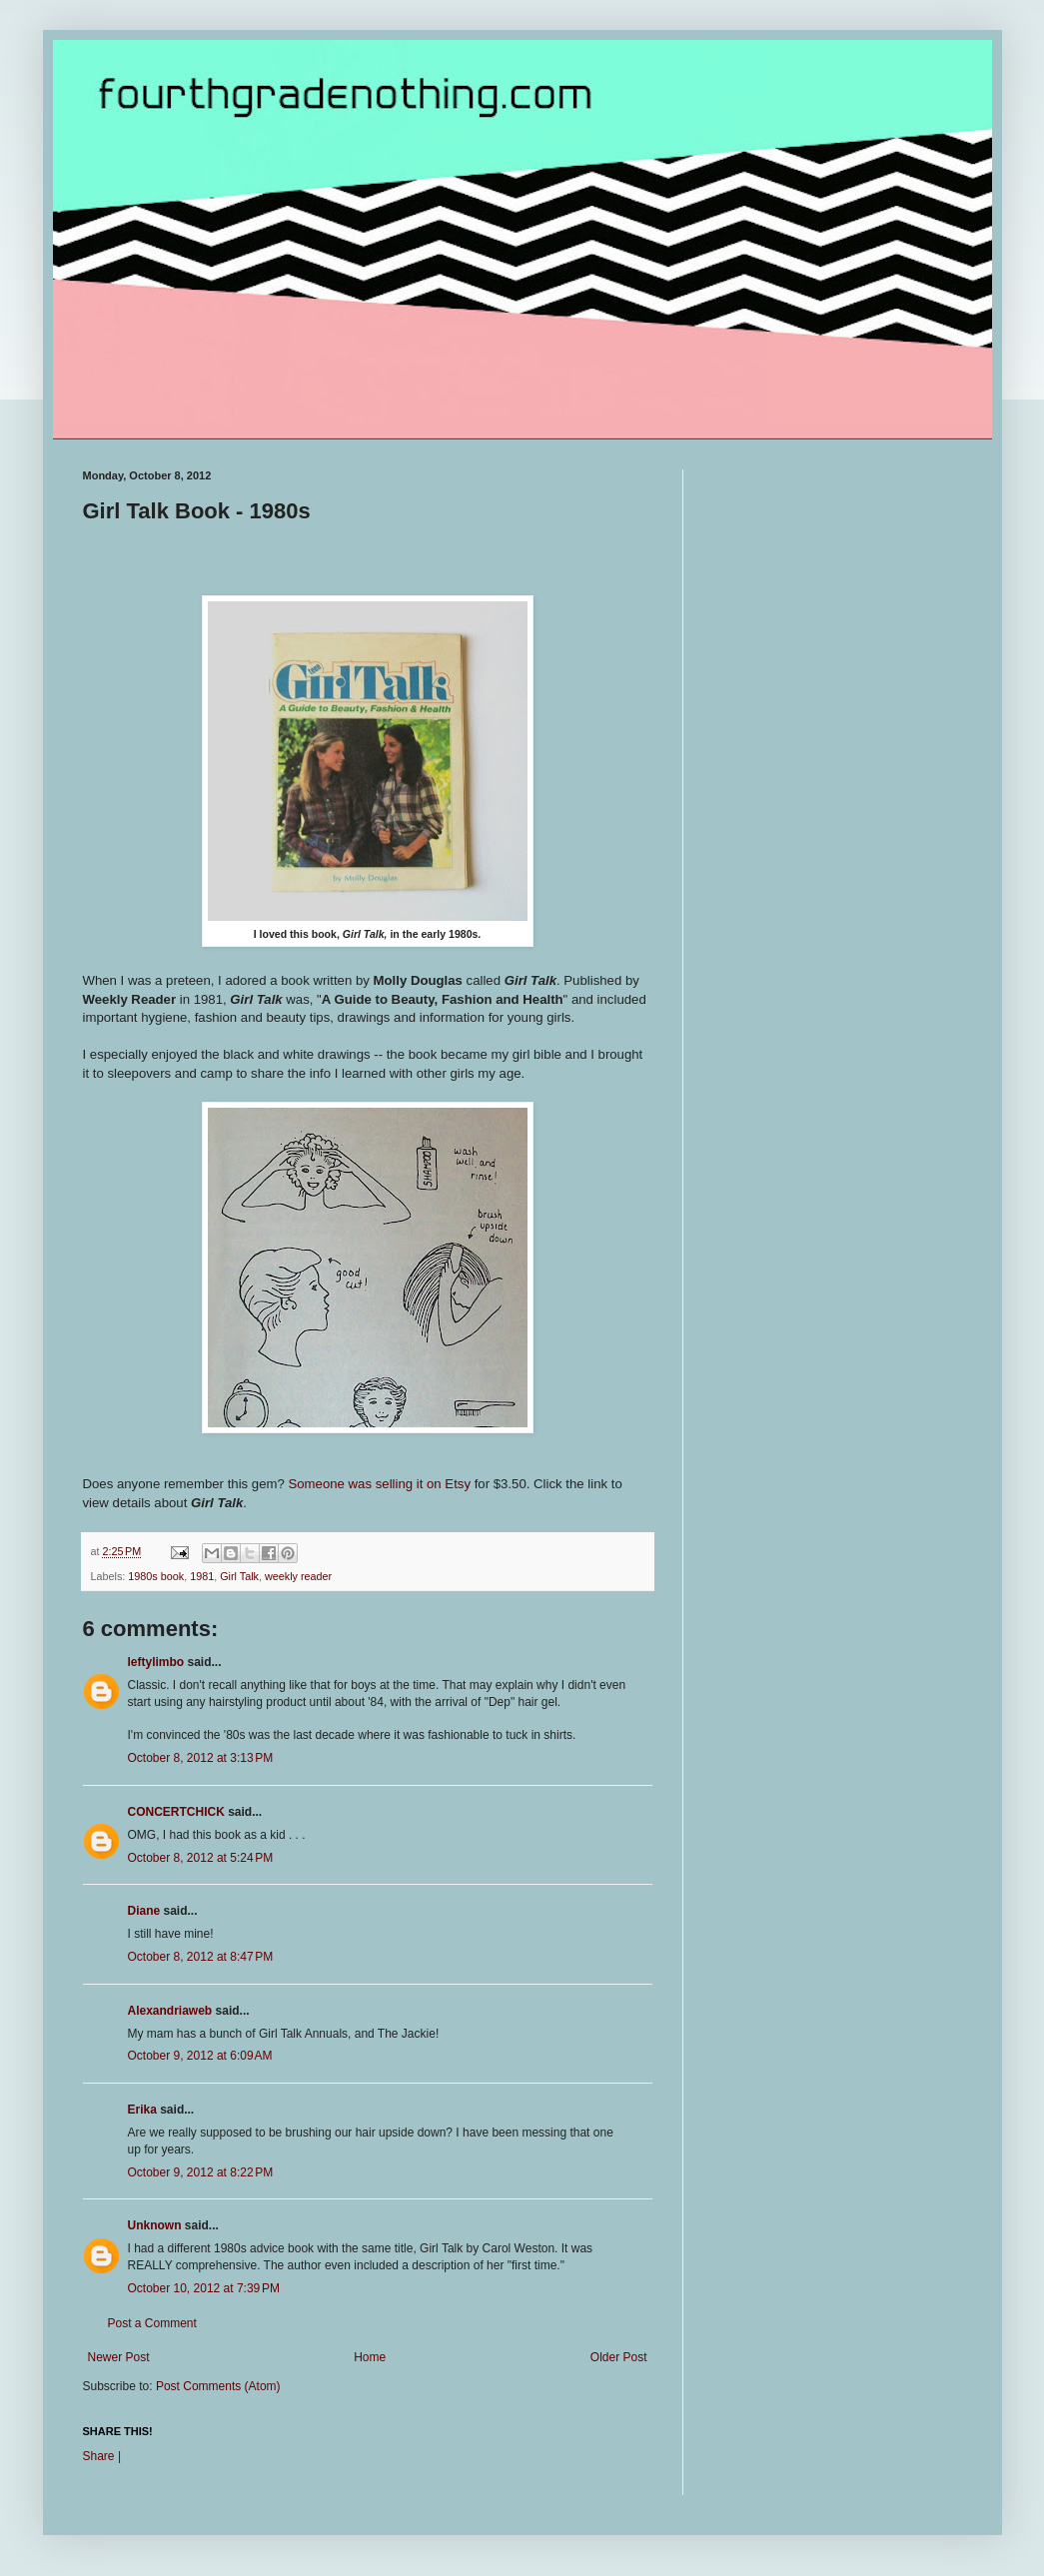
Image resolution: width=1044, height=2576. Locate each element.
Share (99, 2456)
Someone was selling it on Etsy (379, 1483)
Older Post (618, 2357)
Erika (142, 2110)
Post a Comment (152, 2323)
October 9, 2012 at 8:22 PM (201, 2172)
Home (370, 2357)
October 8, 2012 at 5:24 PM (201, 1858)
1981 (202, 1576)
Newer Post (119, 2357)
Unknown (155, 2225)
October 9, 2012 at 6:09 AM (200, 2056)
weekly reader (298, 1576)
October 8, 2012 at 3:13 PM (201, 1758)
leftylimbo (156, 1662)
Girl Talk (239, 1576)
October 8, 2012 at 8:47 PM (201, 1957)
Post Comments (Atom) (218, 2386)
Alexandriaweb (170, 2011)
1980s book (156, 1576)
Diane (144, 1911)
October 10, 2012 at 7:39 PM (204, 2288)
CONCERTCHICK (176, 1812)
